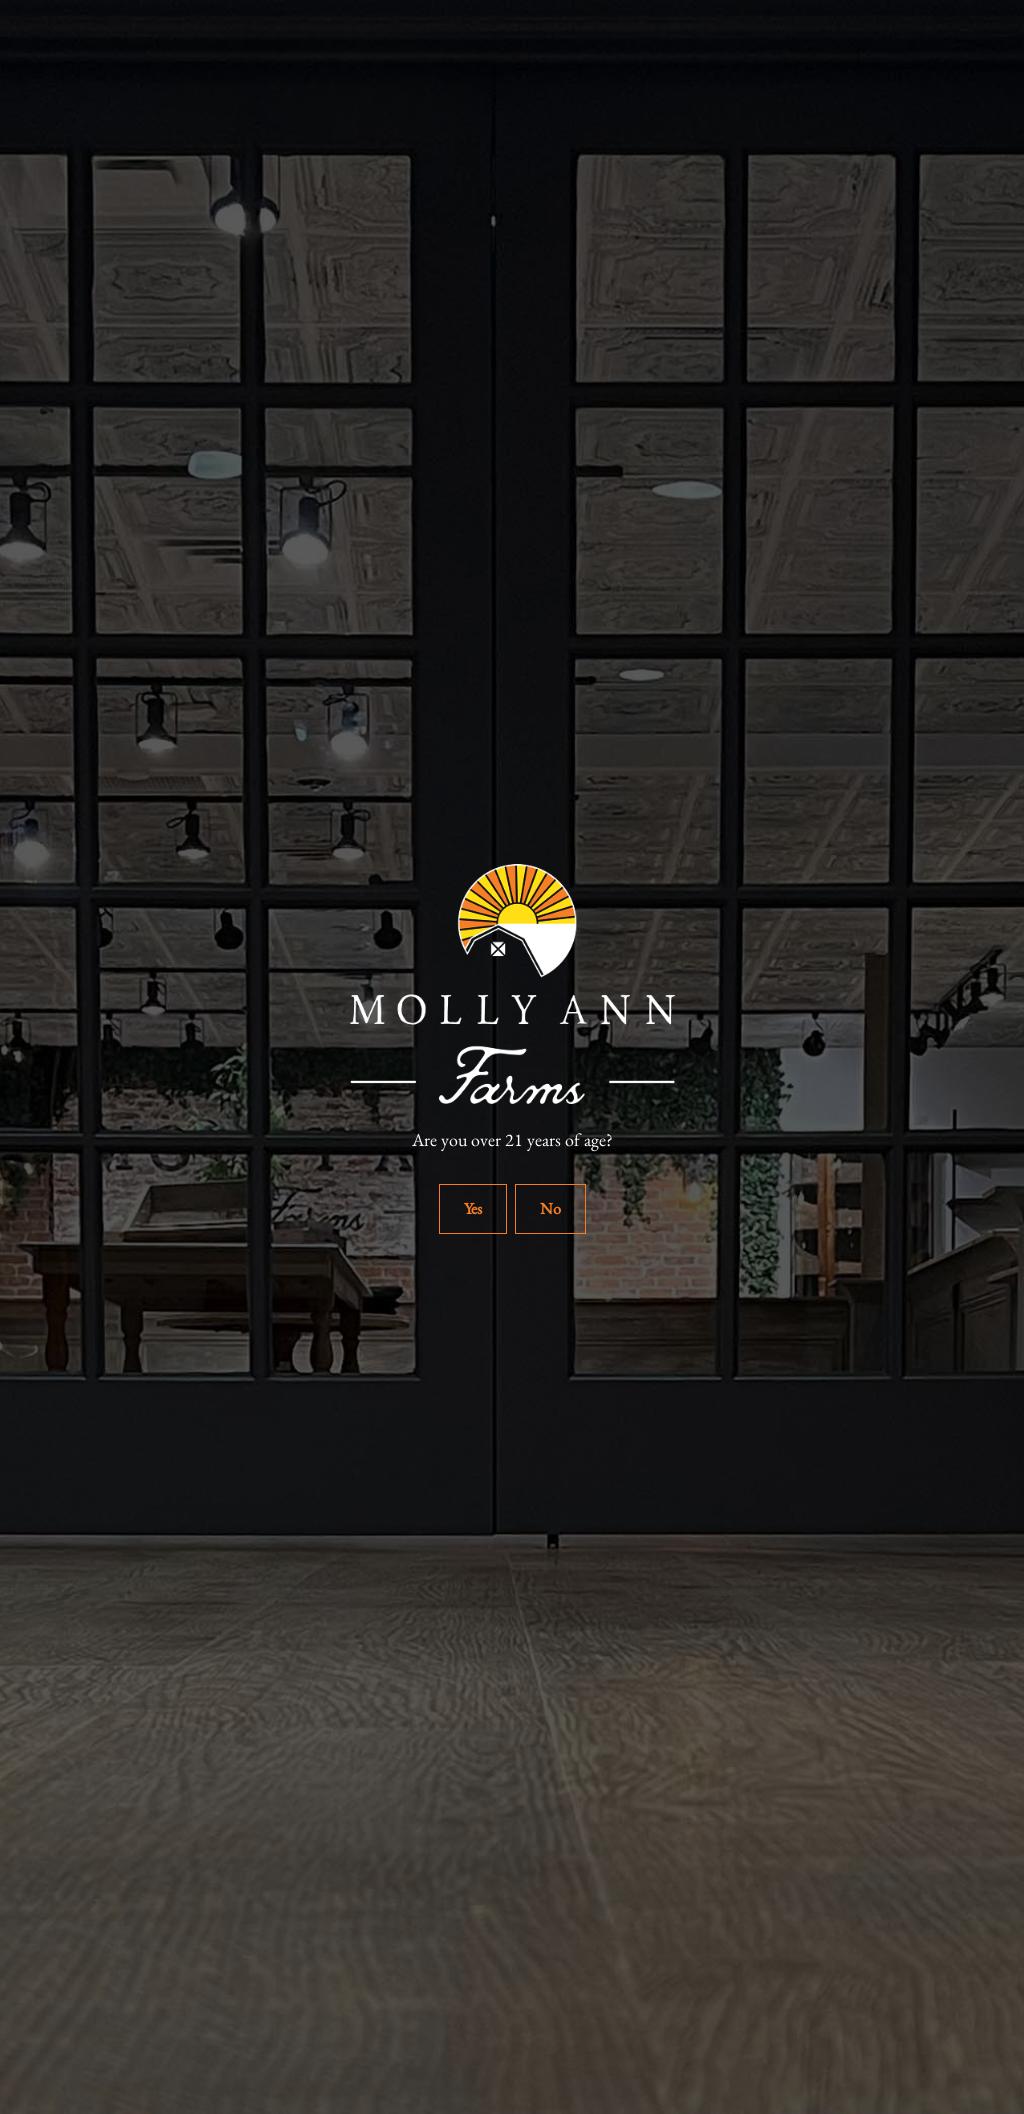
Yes (473, 1208)
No (550, 1208)
